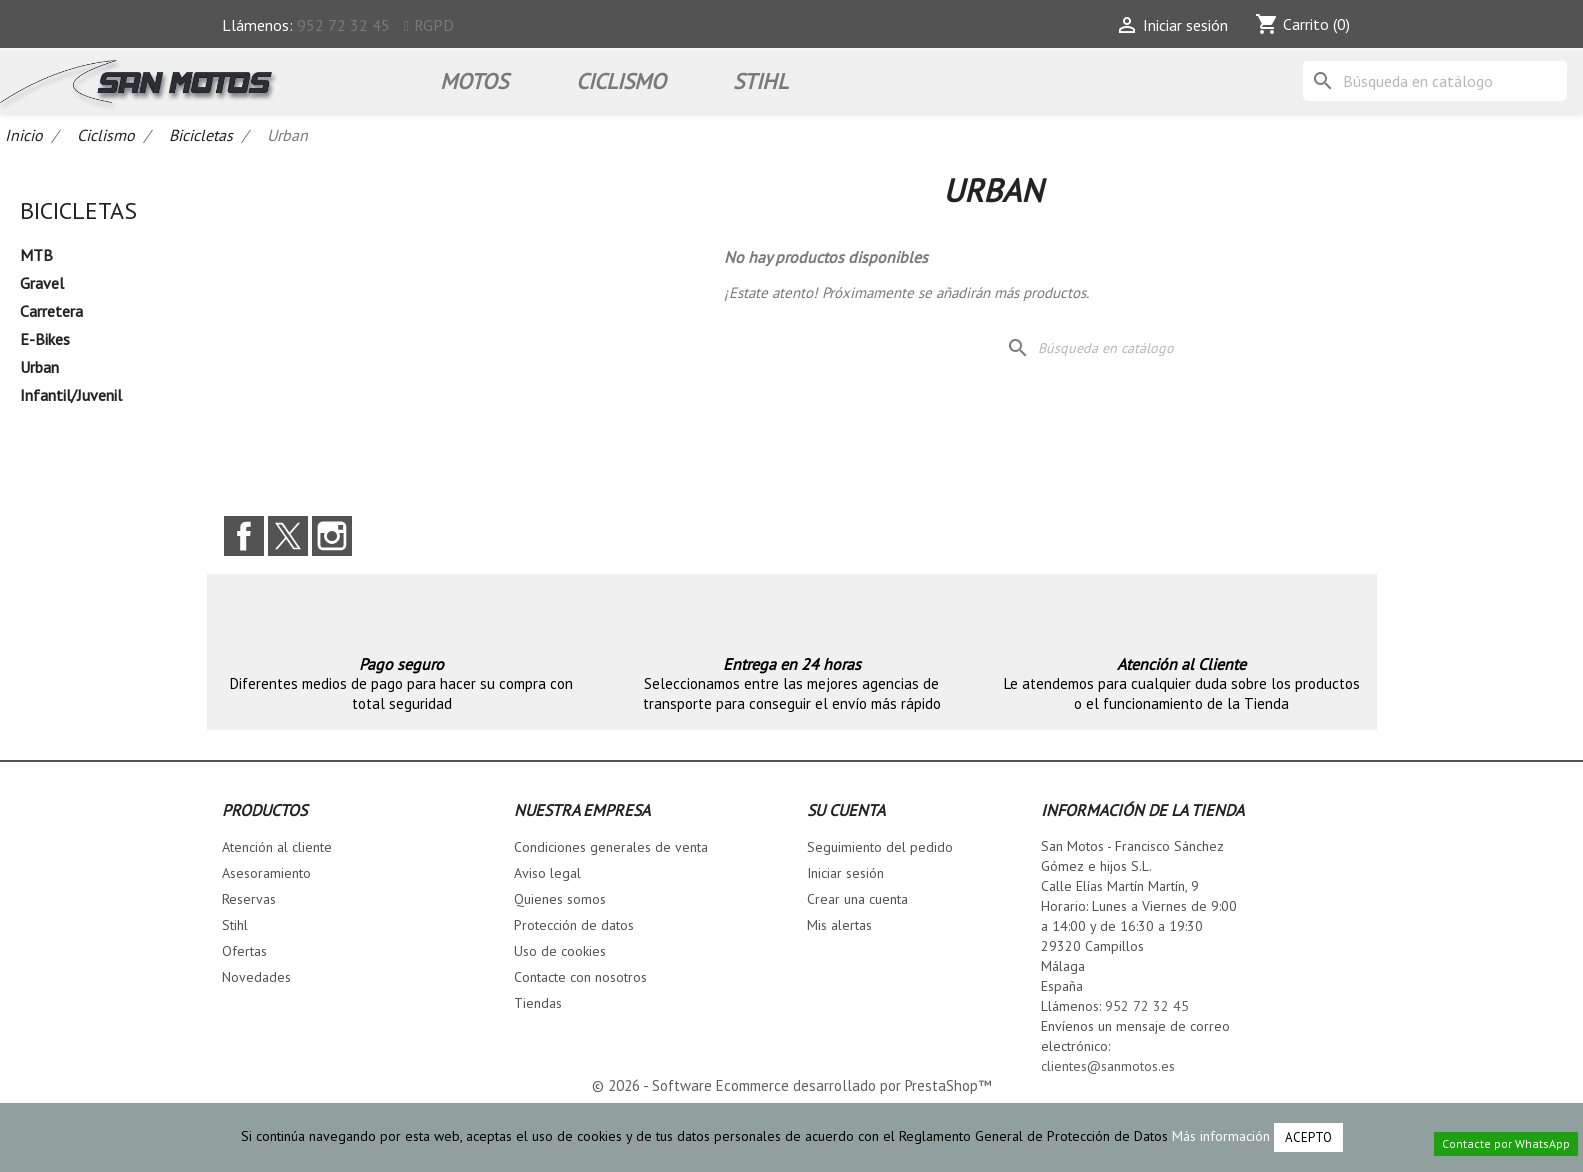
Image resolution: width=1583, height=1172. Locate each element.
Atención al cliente (277, 847)
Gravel (42, 283)
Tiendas (538, 1003)
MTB (36, 255)
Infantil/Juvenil (71, 395)
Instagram (332, 536)
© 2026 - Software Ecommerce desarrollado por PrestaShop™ (791, 1085)
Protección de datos (574, 925)
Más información (1221, 1136)
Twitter (288, 536)
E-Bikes (45, 339)
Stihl (235, 925)
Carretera (51, 311)
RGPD (434, 25)
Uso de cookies (560, 951)
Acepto (1308, 1137)
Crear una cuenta (857, 899)
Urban (39, 367)
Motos (474, 81)
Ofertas (244, 951)
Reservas (249, 899)
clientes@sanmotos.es (1108, 1066)
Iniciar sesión (845, 873)
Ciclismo (621, 81)
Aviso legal (547, 873)
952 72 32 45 (343, 25)
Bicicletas (78, 210)
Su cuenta (846, 810)
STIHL (760, 81)
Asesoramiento (266, 873)
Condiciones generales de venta (611, 847)
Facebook (244, 536)
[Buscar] (1435, 81)
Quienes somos (560, 899)
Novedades (256, 977)
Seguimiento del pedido (880, 847)
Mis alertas (839, 925)
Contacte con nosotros (580, 977)
